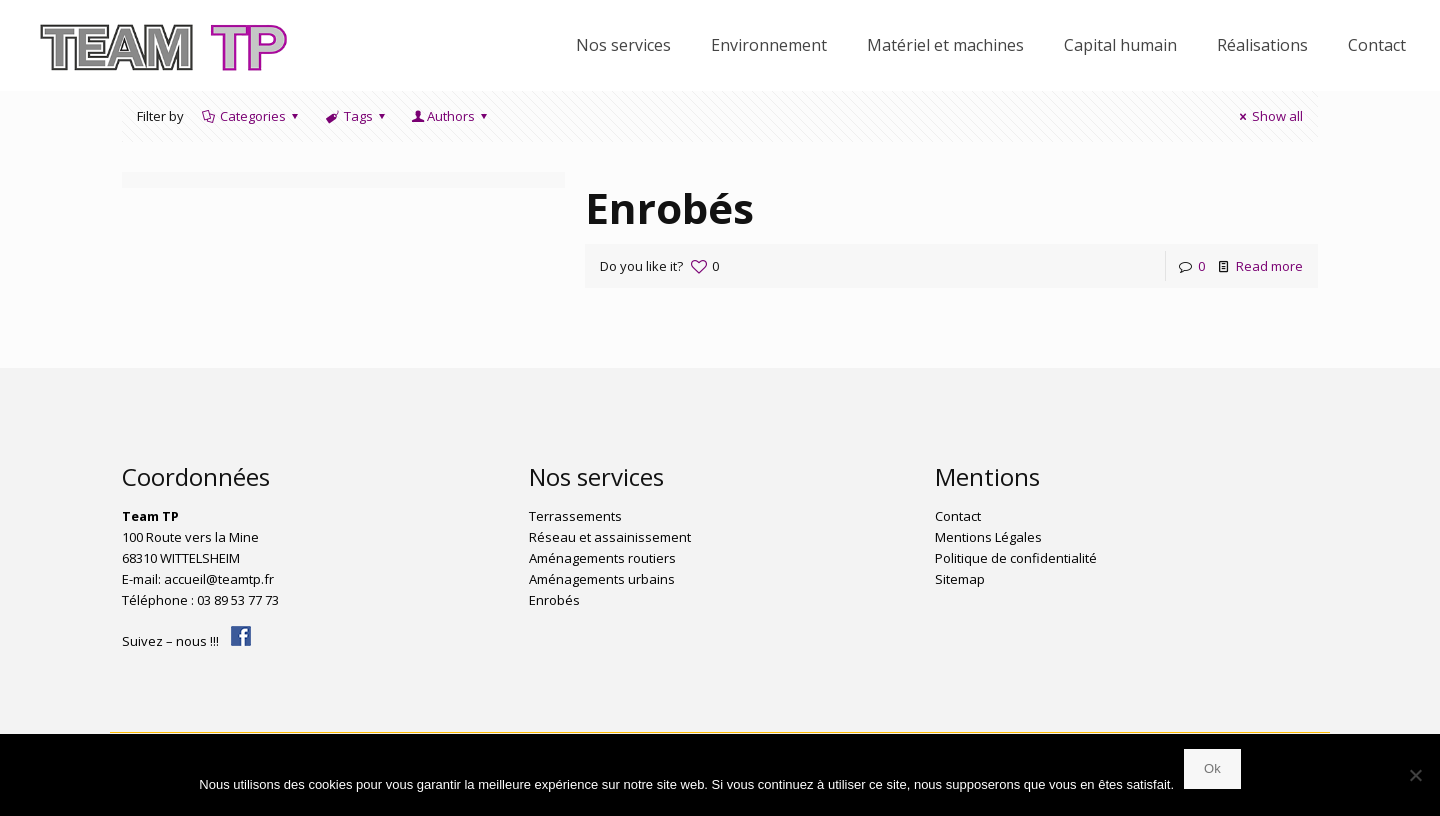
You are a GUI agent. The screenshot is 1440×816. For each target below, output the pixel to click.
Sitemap (960, 579)
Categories (251, 116)
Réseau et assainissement (610, 537)
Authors (451, 116)
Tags (357, 116)
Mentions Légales (988, 537)
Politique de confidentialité (1016, 558)
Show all (1268, 116)
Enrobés (669, 207)
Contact (958, 516)
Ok (1212, 768)
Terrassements (575, 516)
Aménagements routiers (602, 558)
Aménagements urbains (602, 579)
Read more (1269, 266)
